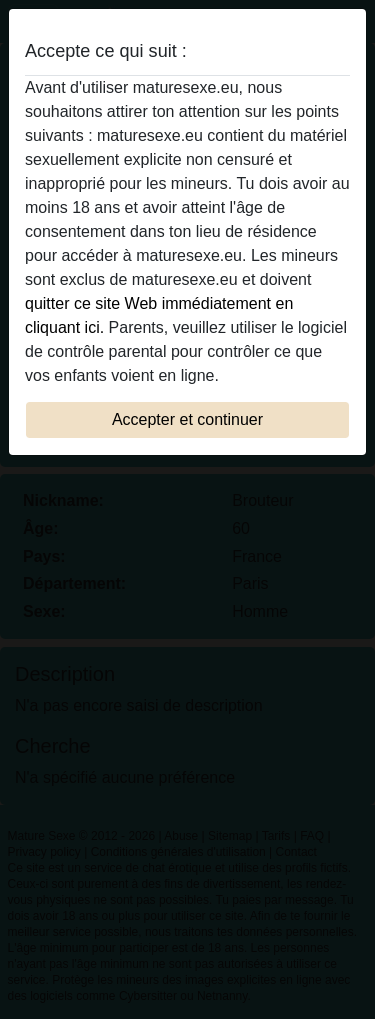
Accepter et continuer (187, 419)
